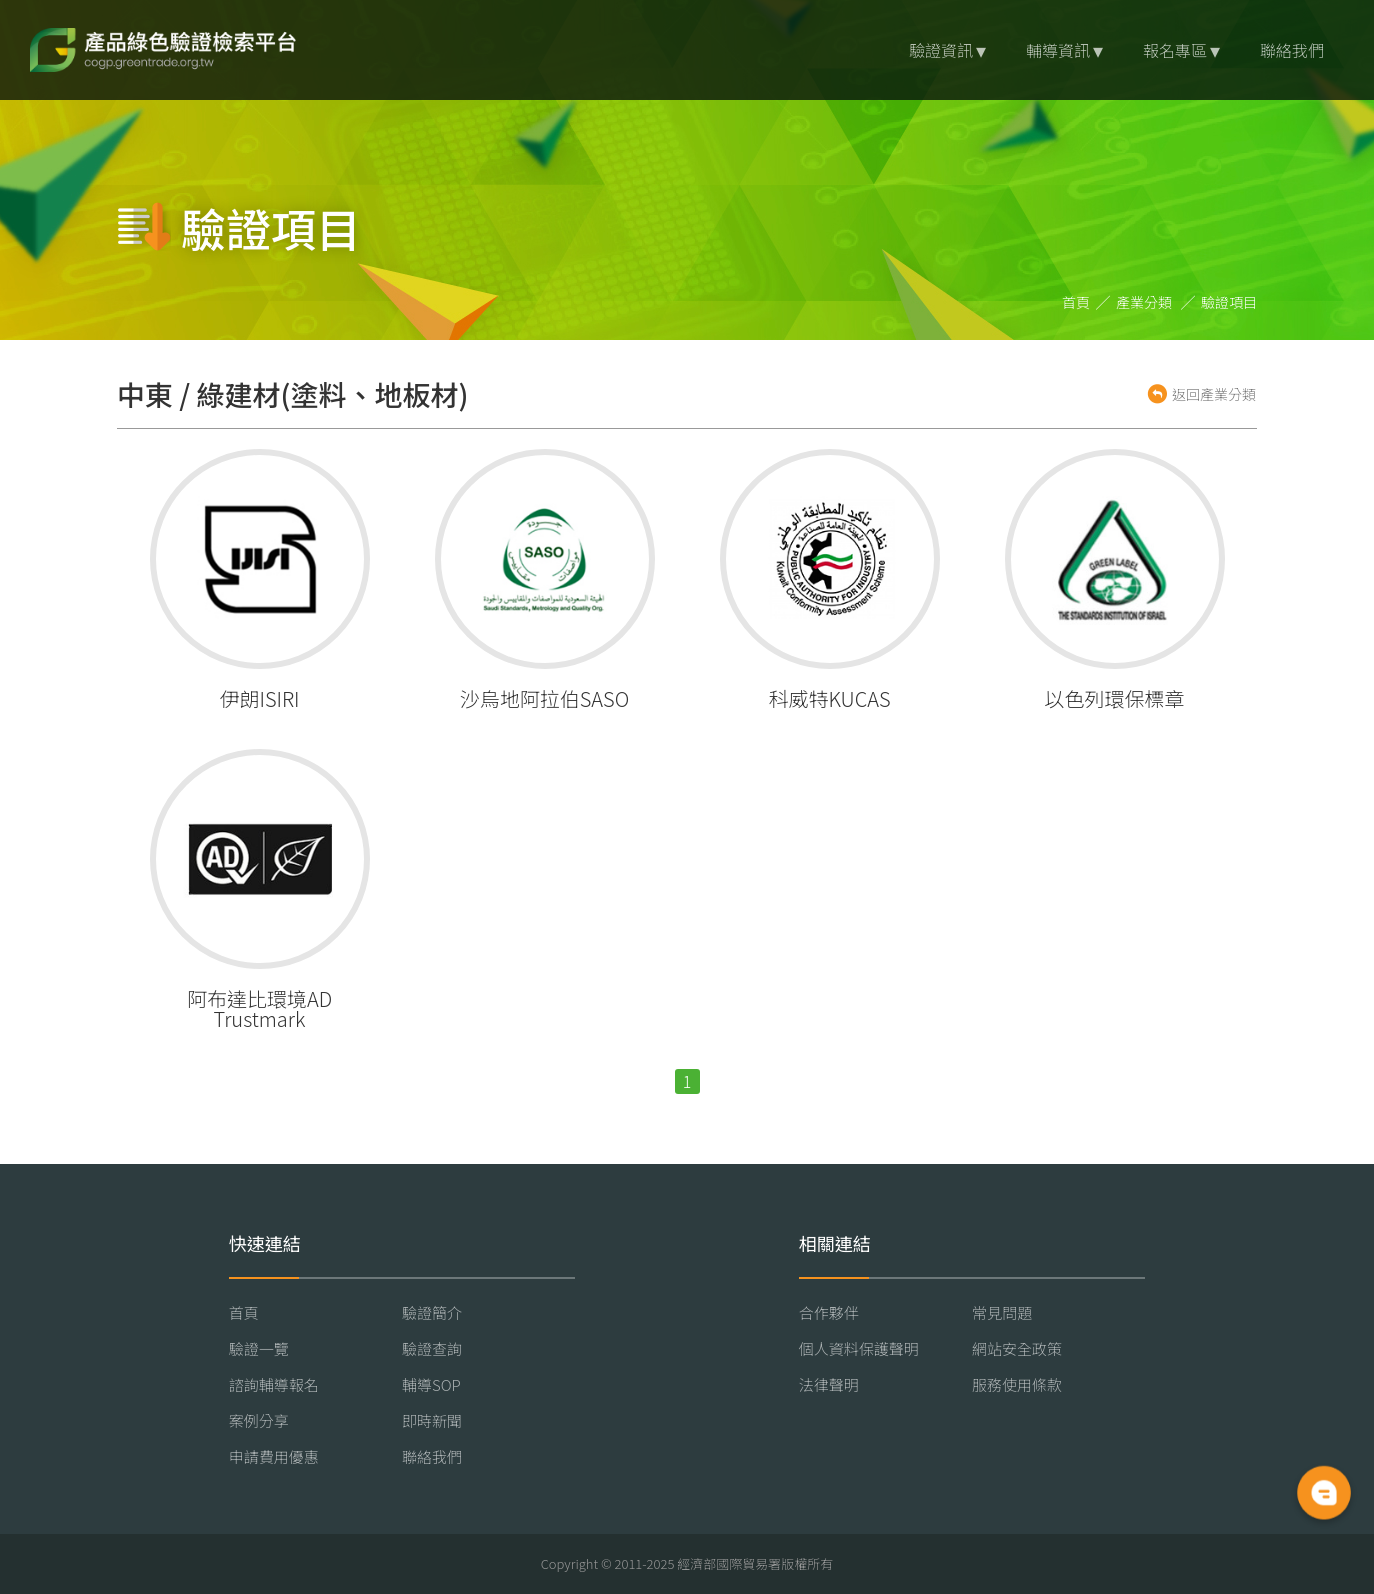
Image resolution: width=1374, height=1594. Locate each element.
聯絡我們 (1292, 50)
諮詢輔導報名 (274, 1384)
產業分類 (1144, 302)
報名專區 (1175, 50)
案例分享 (259, 1420)
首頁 (1076, 302)
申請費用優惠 (274, 1456)
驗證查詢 (432, 1348)
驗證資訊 (941, 50)
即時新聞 (432, 1420)
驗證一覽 (259, 1348)
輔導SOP (431, 1384)
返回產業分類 (1214, 394)
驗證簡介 (432, 1312)
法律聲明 (829, 1384)
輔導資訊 (1058, 50)
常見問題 (1002, 1312)
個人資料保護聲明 (859, 1348)
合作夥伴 (829, 1312)
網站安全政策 (1017, 1348)
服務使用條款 (1017, 1384)
